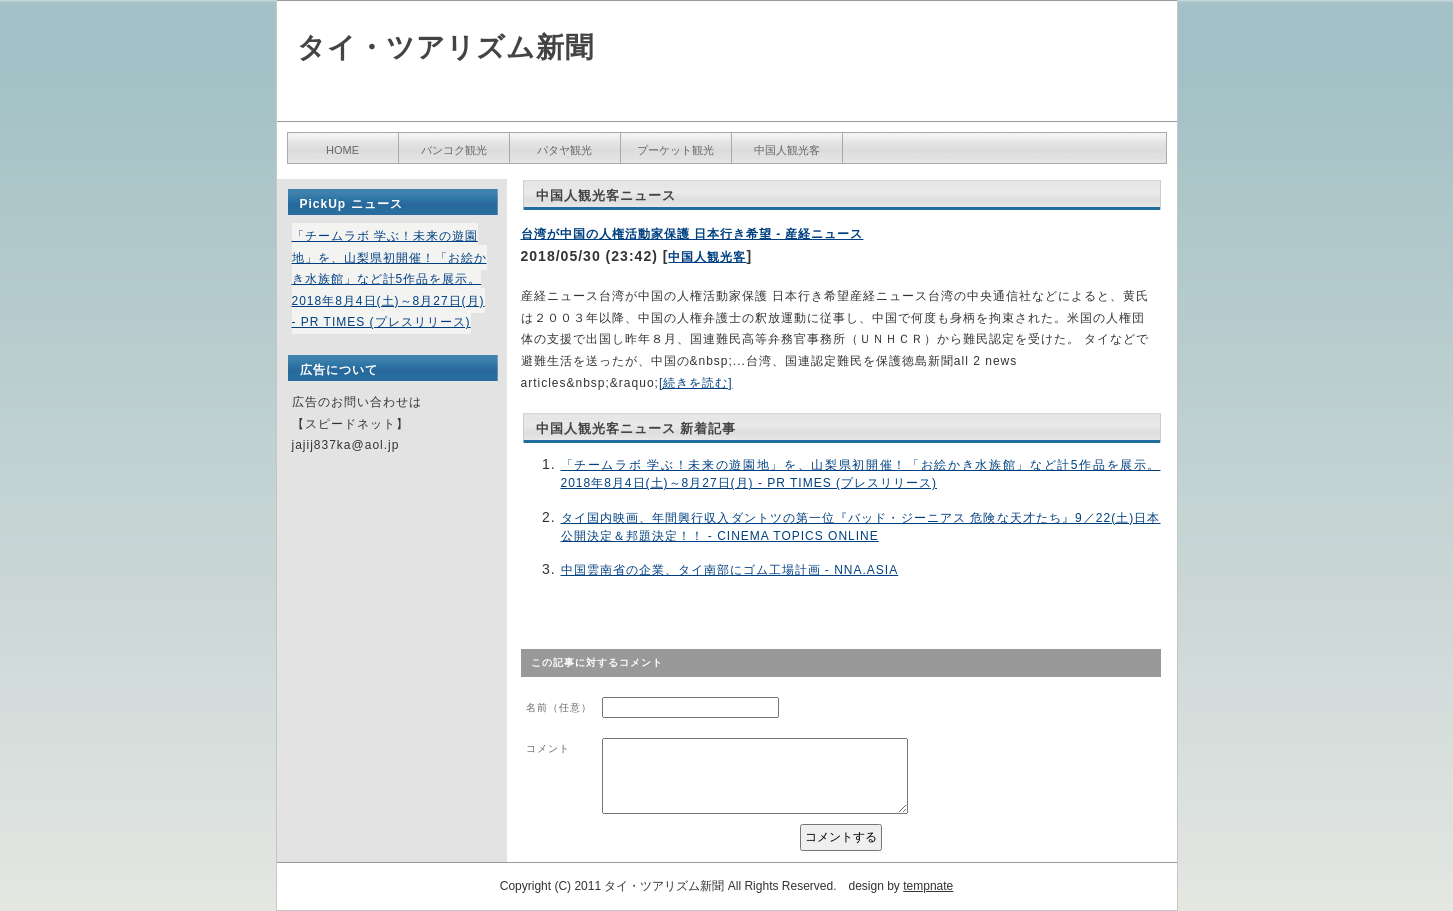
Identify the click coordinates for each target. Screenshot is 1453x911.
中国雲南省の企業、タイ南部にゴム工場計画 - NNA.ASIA (730, 570)
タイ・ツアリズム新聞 (445, 47)
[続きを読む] (696, 383)
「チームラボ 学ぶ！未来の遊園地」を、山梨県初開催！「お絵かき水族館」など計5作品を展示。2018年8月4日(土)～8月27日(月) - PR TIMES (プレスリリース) (389, 279)
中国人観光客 (787, 150)
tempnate (928, 886)
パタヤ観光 (564, 150)
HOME (342, 150)
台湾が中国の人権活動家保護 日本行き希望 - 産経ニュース (692, 234)
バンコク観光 (454, 150)
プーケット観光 (675, 150)
